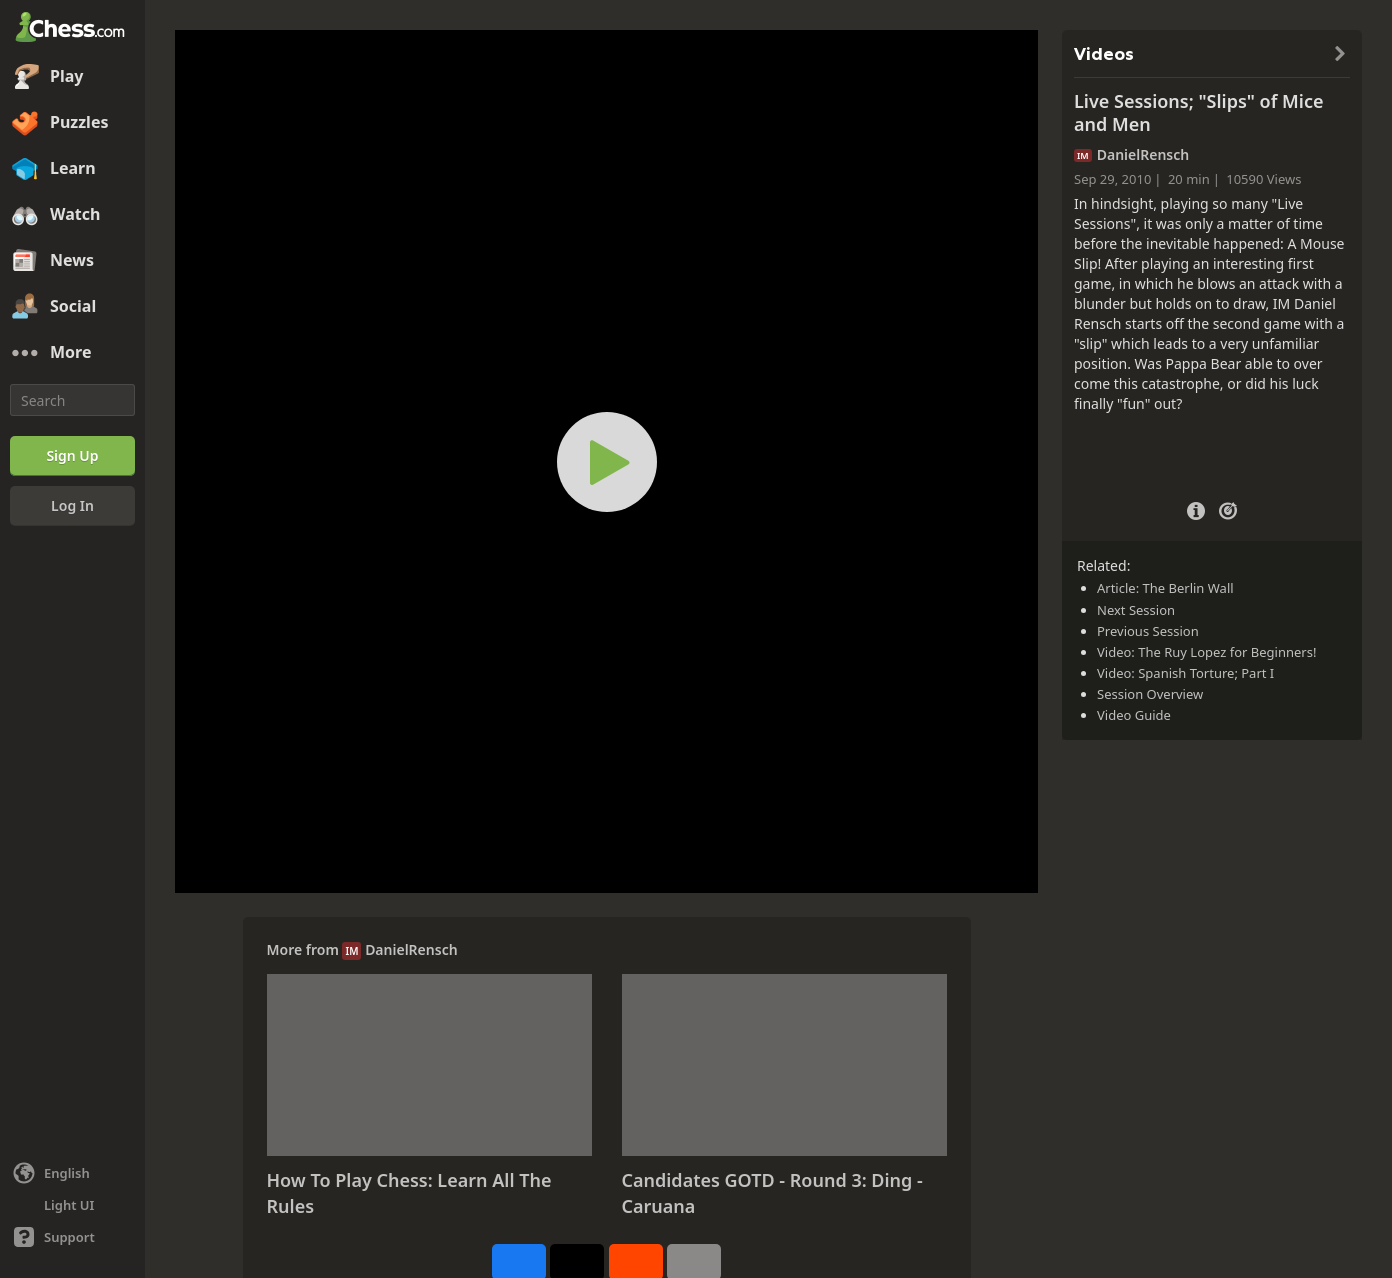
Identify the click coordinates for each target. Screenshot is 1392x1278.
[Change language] (72, 1173)
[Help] (72, 1237)
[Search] (72, 400)
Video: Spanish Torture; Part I (1185, 673)
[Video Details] (1196, 508)
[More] (72, 353)
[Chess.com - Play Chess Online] (72, 29)
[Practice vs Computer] (1228, 509)
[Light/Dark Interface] (72, 1205)
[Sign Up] (72, 456)
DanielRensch (411, 949)
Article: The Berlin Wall (1165, 588)
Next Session (1136, 610)
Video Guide (1134, 715)
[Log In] (72, 506)
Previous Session (1148, 631)
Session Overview (1150, 694)
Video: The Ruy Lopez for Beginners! (1206, 652)
